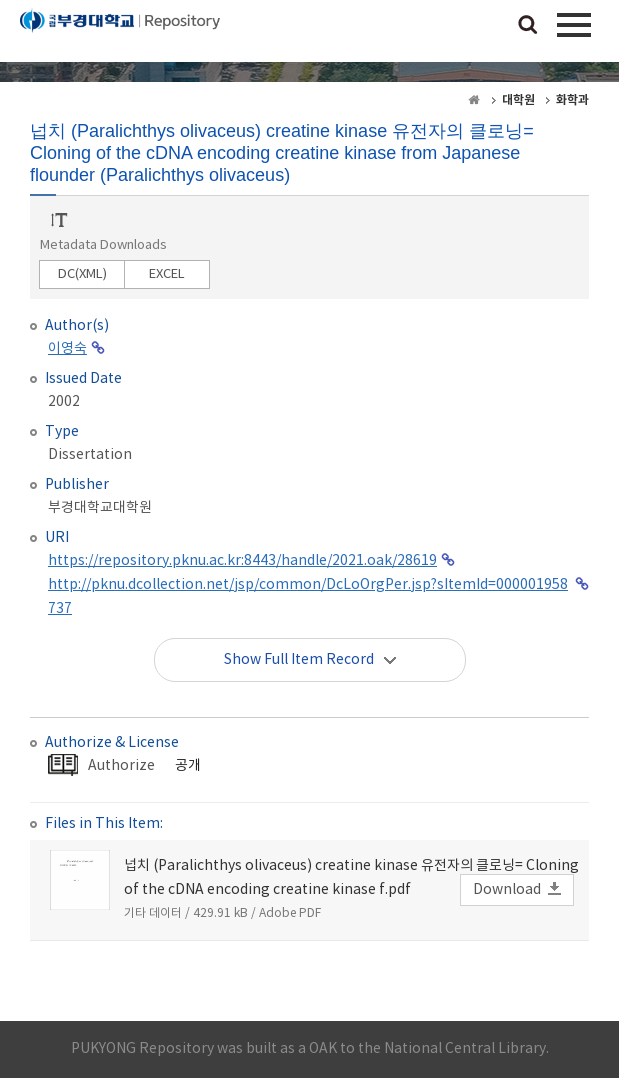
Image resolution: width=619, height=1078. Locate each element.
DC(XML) (82, 274)
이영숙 (67, 349)
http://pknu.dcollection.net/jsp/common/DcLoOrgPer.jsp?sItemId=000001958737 (308, 597)
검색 (528, 26)
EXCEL (167, 274)
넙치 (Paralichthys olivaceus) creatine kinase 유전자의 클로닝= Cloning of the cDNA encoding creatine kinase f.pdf (351, 878)
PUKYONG (120, 35)
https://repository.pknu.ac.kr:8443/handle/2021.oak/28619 (242, 561)
